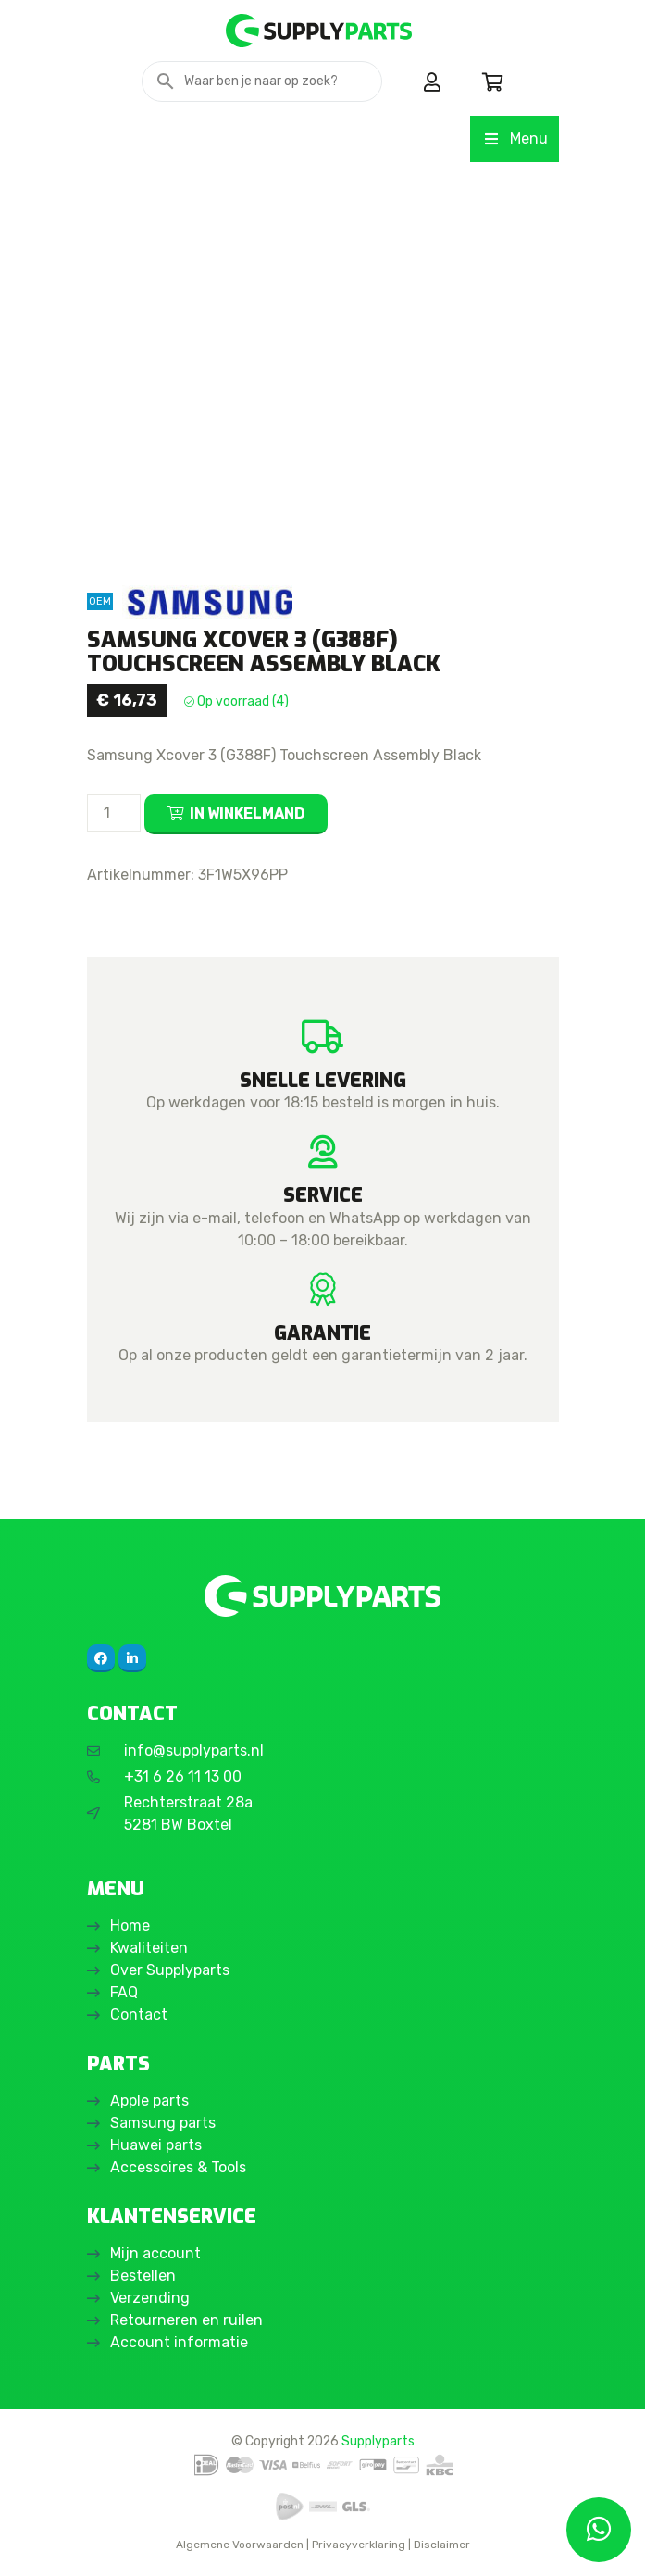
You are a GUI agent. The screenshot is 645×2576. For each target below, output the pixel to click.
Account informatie (179, 2342)
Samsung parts (163, 2123)
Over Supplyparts (169, 1970)
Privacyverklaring (358, 2544)
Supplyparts (378, 2440)
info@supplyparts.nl (194, 1750)
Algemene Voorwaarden (240, 2544)
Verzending (150, 2298)
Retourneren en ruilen (186, 2320)
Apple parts (149, 2100)
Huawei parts (156, 2145)
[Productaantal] (114, 813)
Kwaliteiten (149, 1948)
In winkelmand (247, 813)
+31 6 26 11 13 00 (183, 1776)
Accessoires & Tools (178, 2167)
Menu (514, 138)
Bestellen (143, 2275)
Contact (138, 2014)
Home (130, 1925)
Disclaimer (442, 2544)
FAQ (124, 1992)
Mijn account (155, 2253)
